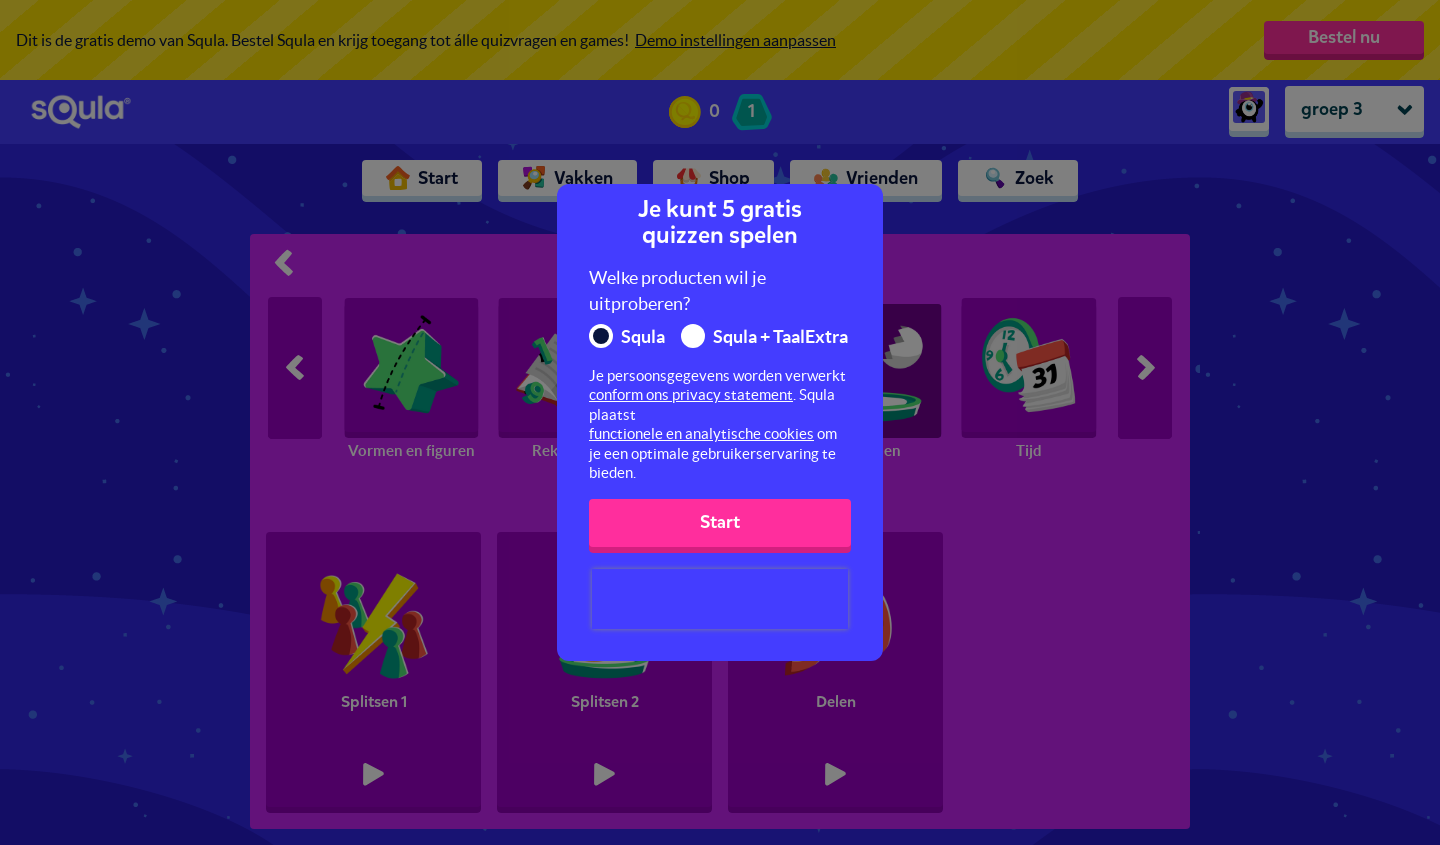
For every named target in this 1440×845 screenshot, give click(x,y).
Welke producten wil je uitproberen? (677, 290)
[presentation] (720, 599)
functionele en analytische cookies (701, 433)
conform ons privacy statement (691, 394)
